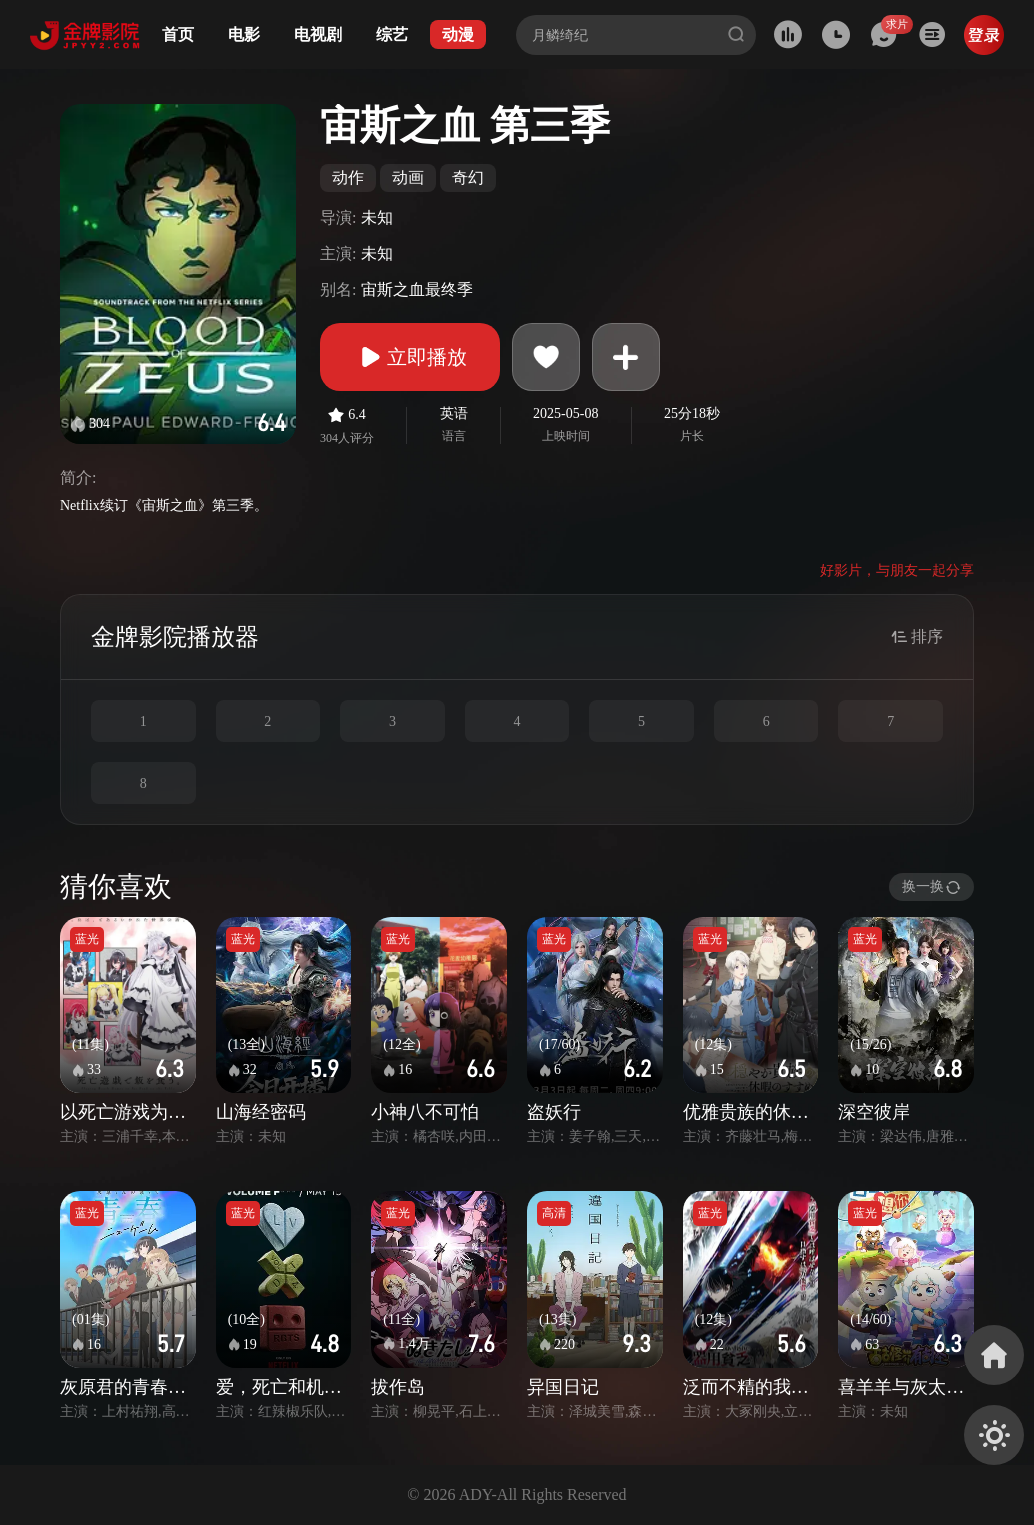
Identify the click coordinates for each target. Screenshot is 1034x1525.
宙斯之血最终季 (417, 289)
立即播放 (410, 357)
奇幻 (468, 177)
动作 (348, 177)
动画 (408, 177)
